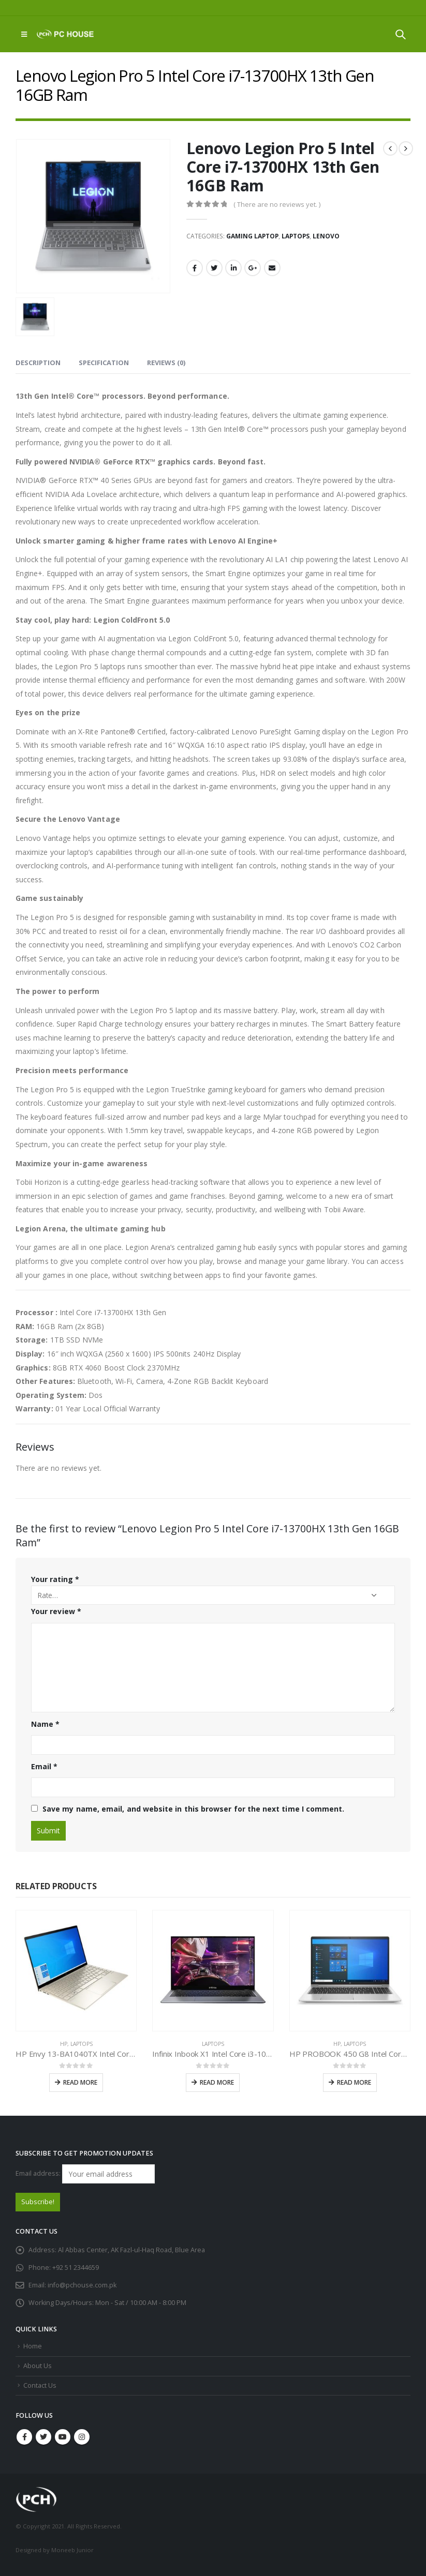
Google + (252, 268)
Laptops (296, 236)
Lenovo (326, 236)
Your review (56, 1611)
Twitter (214, 268)
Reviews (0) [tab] (166, 362)
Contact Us (39, 2385)
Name (45, 1724)
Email (272, 268)
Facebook (194, 268)
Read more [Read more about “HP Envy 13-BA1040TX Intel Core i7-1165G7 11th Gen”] (80, 2082)
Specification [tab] (104, 362)
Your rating (55, 1579)
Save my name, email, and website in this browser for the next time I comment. (193, 1809)
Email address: (85, 2173)
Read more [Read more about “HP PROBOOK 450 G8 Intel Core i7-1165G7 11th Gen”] (354, 2082)
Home (32, 2346)
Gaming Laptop (252, 236)
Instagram (82, 2437)
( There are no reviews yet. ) (276, 204)
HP (63, 2043)
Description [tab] (38, 362)
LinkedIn (233, 268)
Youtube (62, 2437)
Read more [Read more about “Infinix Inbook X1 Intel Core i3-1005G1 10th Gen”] (217, 2082)
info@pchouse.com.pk (82, 2285)
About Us (37, 2365)
